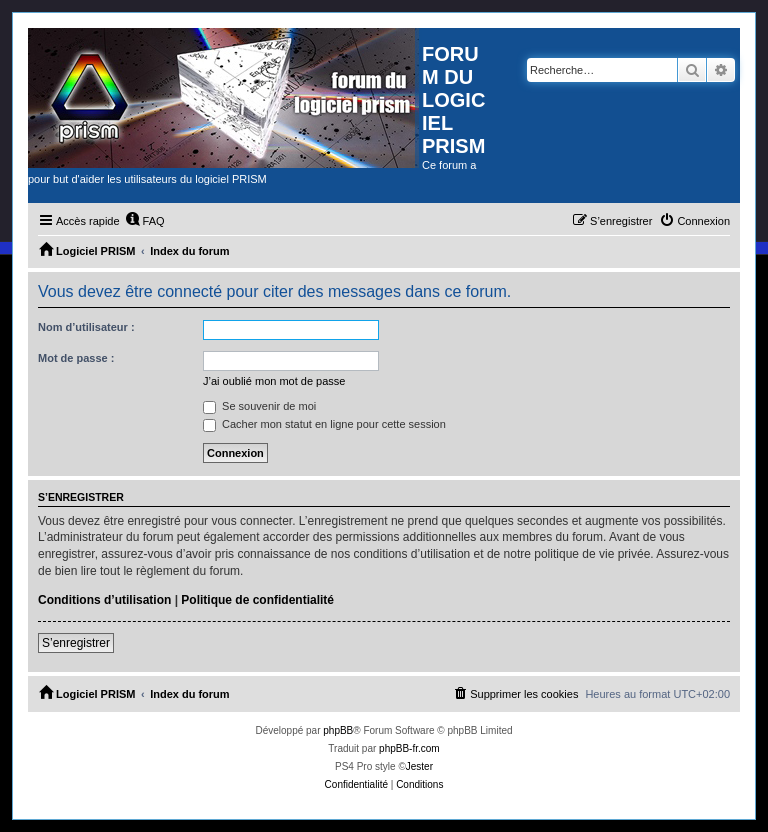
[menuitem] (145, 221)
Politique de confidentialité (257, 600)
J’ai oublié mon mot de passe (274, 381)
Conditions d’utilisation (104, 600)
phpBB (338, 730)
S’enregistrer (76, 643)
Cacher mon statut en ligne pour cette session (324, 424)
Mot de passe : (76, 358)
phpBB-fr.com (409, 748)
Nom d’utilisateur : (86, 327)
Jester (419, 766)
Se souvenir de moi (259, 406)
